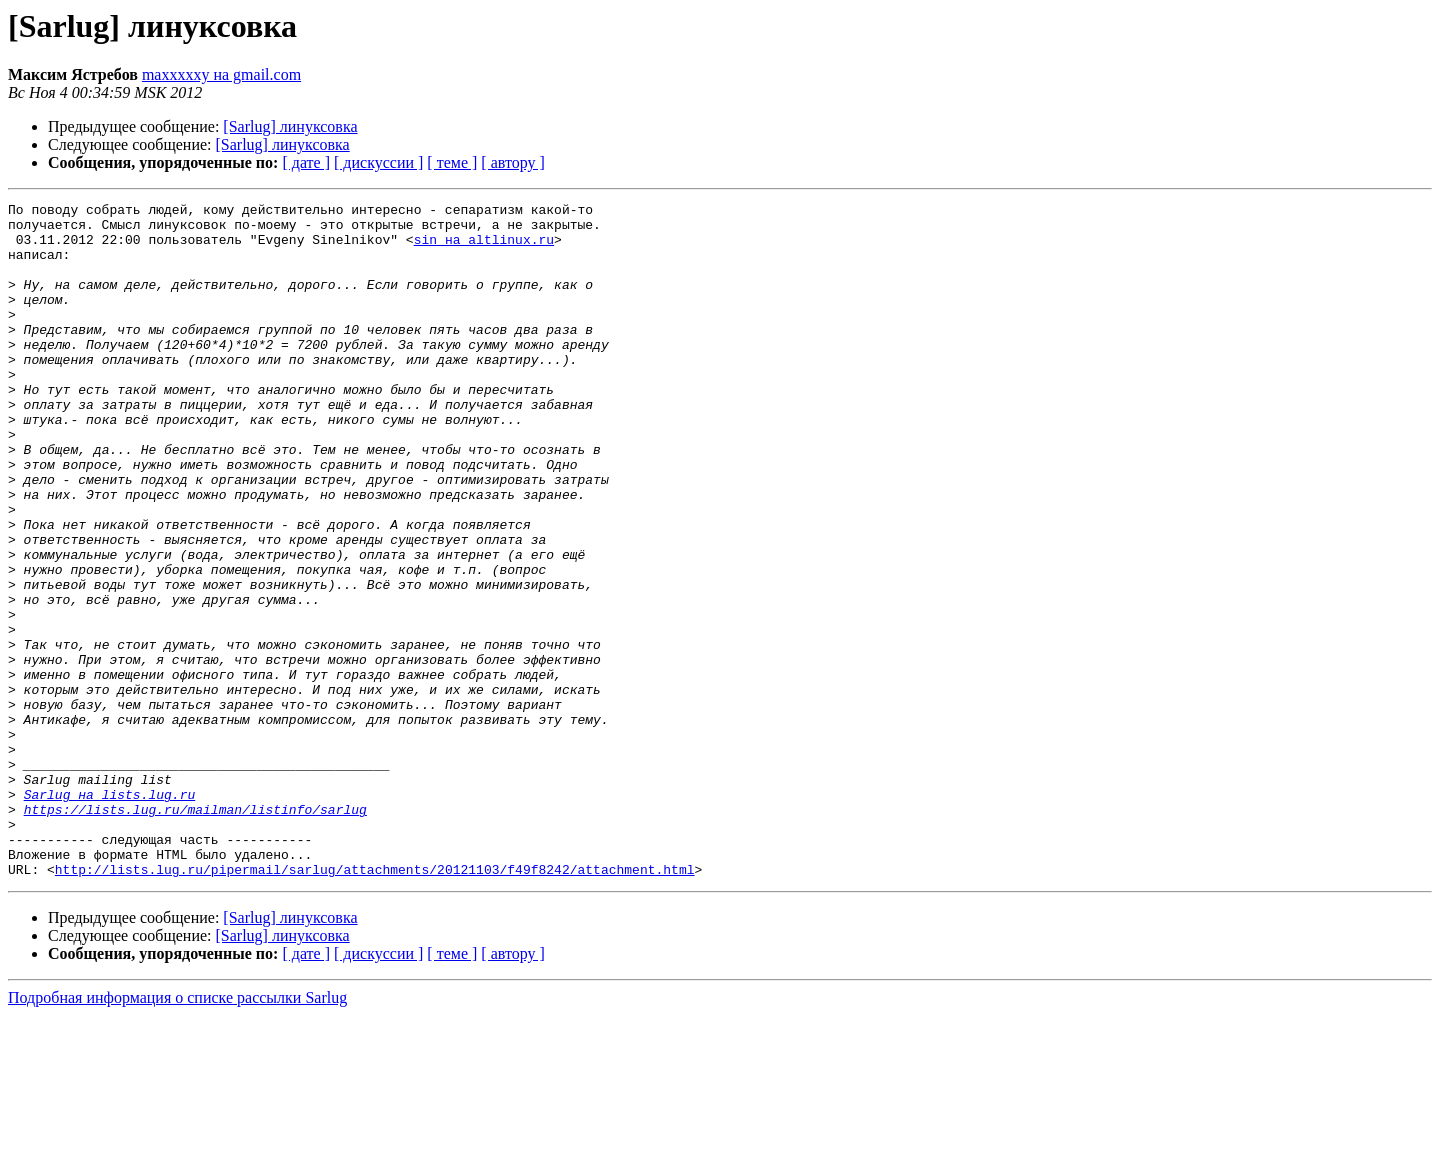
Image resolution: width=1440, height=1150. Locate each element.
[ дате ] (306, 162)
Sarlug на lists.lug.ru (110, 914)
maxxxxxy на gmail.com (221, 74)
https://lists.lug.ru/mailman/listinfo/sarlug (195, 932)
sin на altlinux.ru (484, 248)
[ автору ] (512, 162)
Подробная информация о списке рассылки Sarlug (177, 1132)
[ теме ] (452, 162)
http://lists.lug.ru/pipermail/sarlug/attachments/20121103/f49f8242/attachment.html (375, 1004)
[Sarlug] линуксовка (290, 126)
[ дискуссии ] (378, 162)
